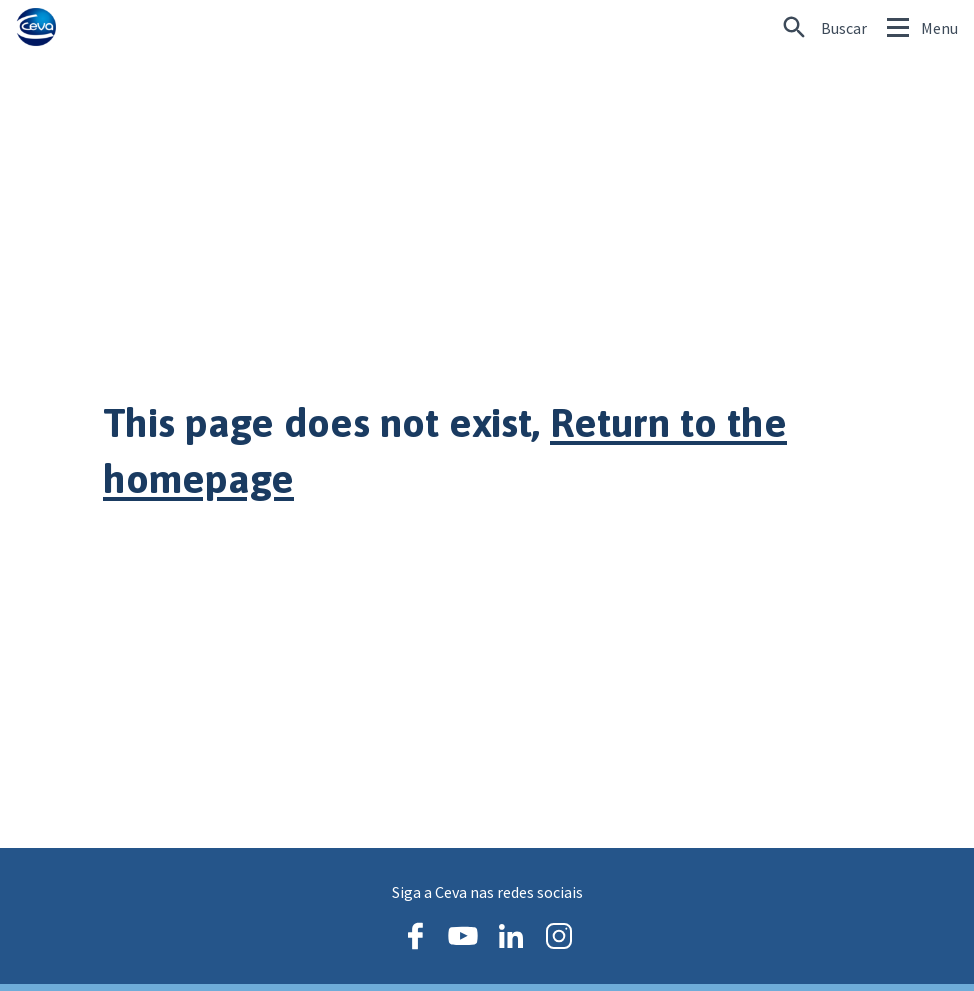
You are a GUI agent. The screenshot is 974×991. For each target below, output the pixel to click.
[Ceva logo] (36, 27)
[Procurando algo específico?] (825, 28)
